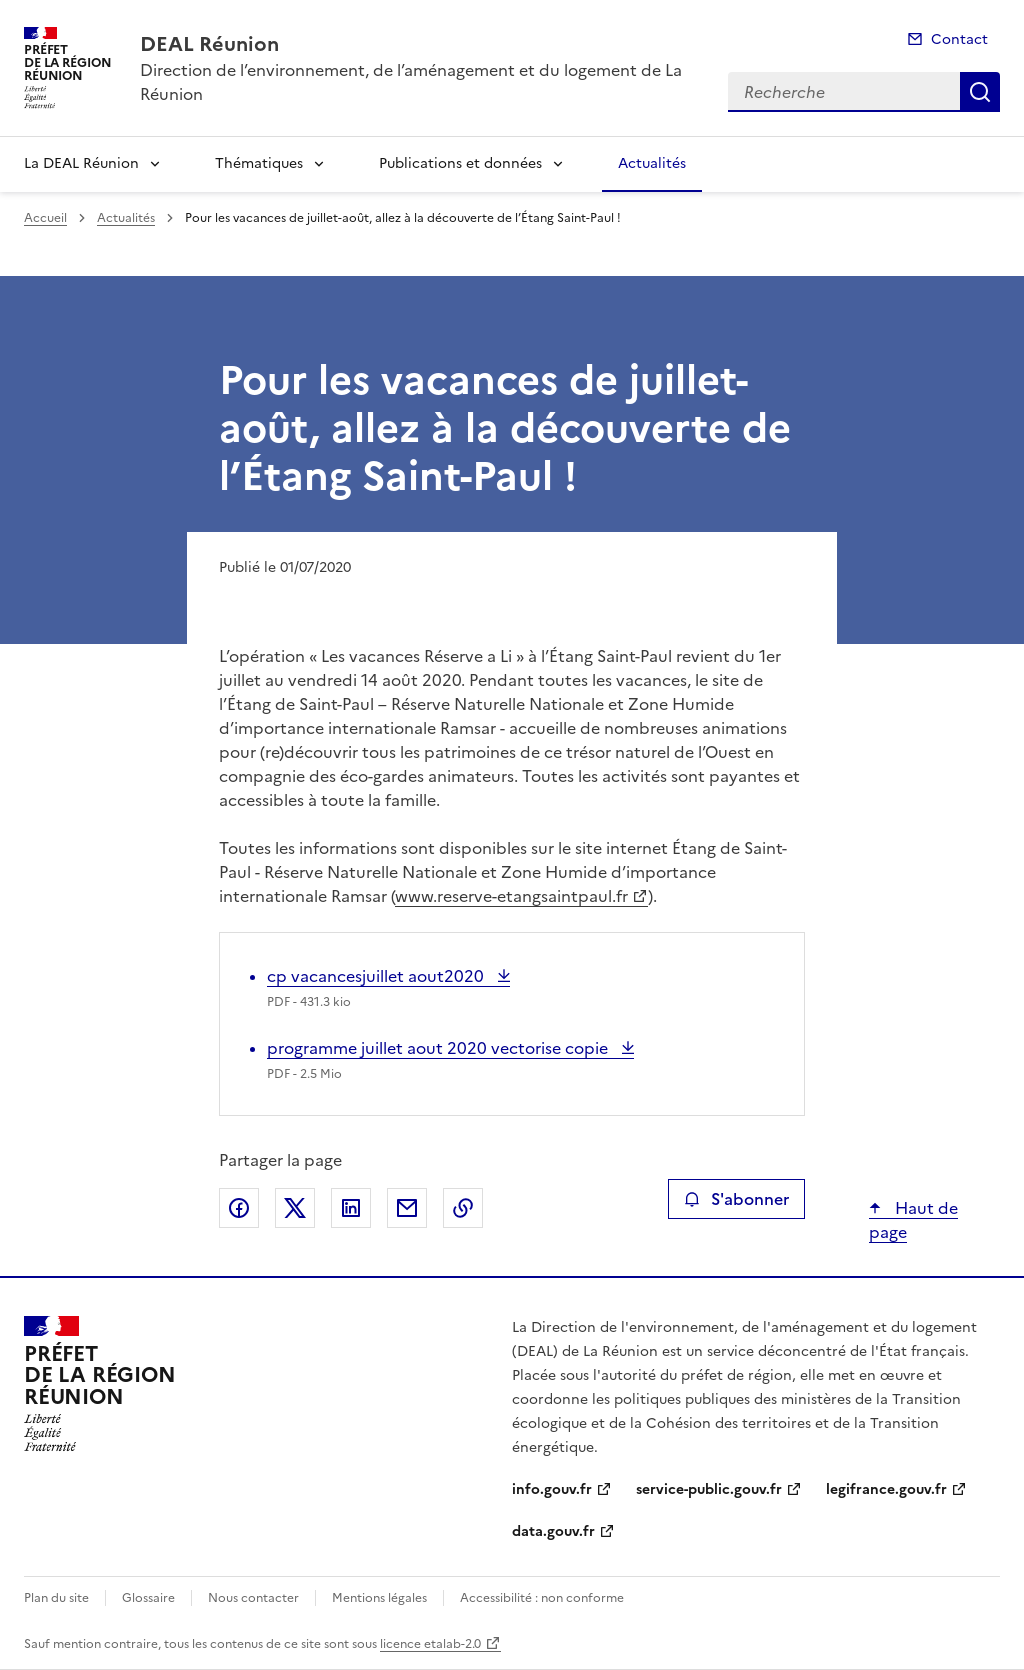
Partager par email (407, 1208)
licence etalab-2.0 (430, 1644)
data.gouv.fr (553, 1531)
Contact (959, 39)
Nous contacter (253, 1598)
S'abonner (736, 1199)
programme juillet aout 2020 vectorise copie (439, 1048)
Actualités (652, 163)
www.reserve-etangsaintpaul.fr (511, 896)
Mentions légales (379, 1598)
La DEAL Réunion (81, 163)
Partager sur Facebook (239, 1208)
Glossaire (148, 1598)
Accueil (45, 218)
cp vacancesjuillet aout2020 (377, 976)
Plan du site (56, 1598)
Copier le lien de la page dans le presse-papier (463, 1208)
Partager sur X (295, 1208)
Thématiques (259, 163)
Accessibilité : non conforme (542, 1598)
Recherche (980, 92)
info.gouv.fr (552, 1489)
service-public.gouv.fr (709, 1489)
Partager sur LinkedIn (351, 1208)
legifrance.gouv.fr (886, 1489)
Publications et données (460, 163)
